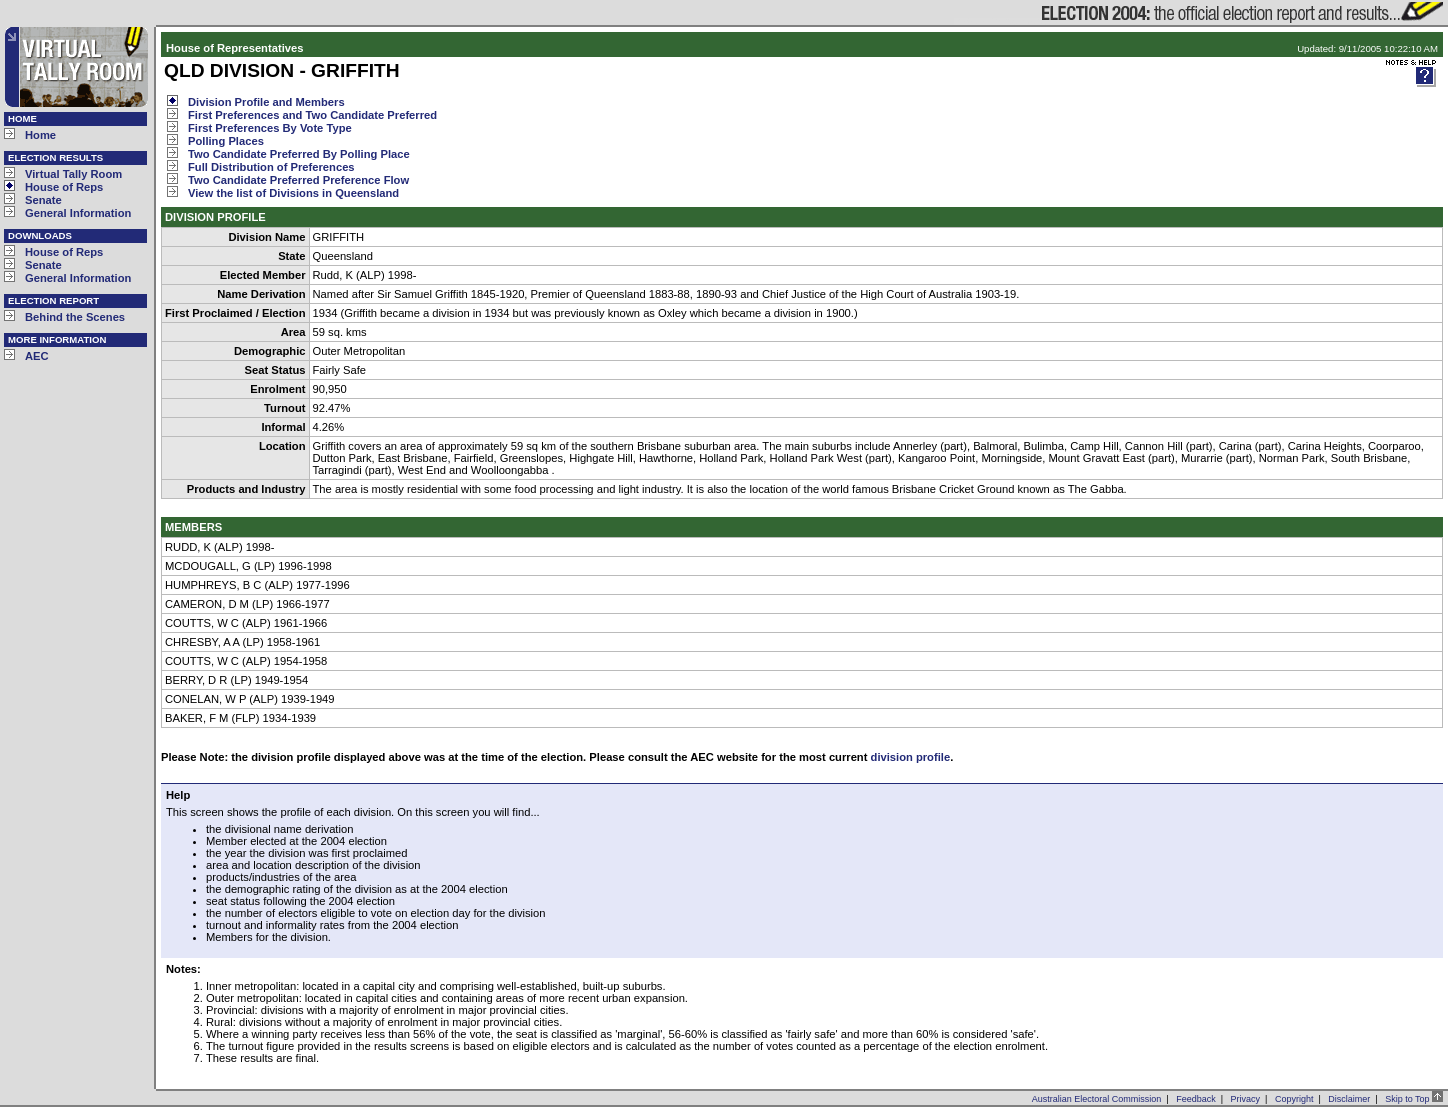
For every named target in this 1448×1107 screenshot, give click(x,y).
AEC (37, 356)
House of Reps (64, 187)
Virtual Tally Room (73, 174)
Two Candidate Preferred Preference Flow (298, 180)
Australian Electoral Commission (1097, 1099)
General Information (78, 213)
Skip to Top (1414, 1099)
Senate (43, 200)
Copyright (1294, 1099)
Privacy (1246, 1099)
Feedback (1196, 1099)
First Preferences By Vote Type (270, 128)
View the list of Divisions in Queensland (293, 193)
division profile (911, 757)
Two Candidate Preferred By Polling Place (299, 154)
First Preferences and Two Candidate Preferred (312, 115)
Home (40, 135)
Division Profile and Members (266, 102)
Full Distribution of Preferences (271, 167)
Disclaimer (1349, 1099)
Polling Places (226, 141)
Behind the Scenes (75, 317)
